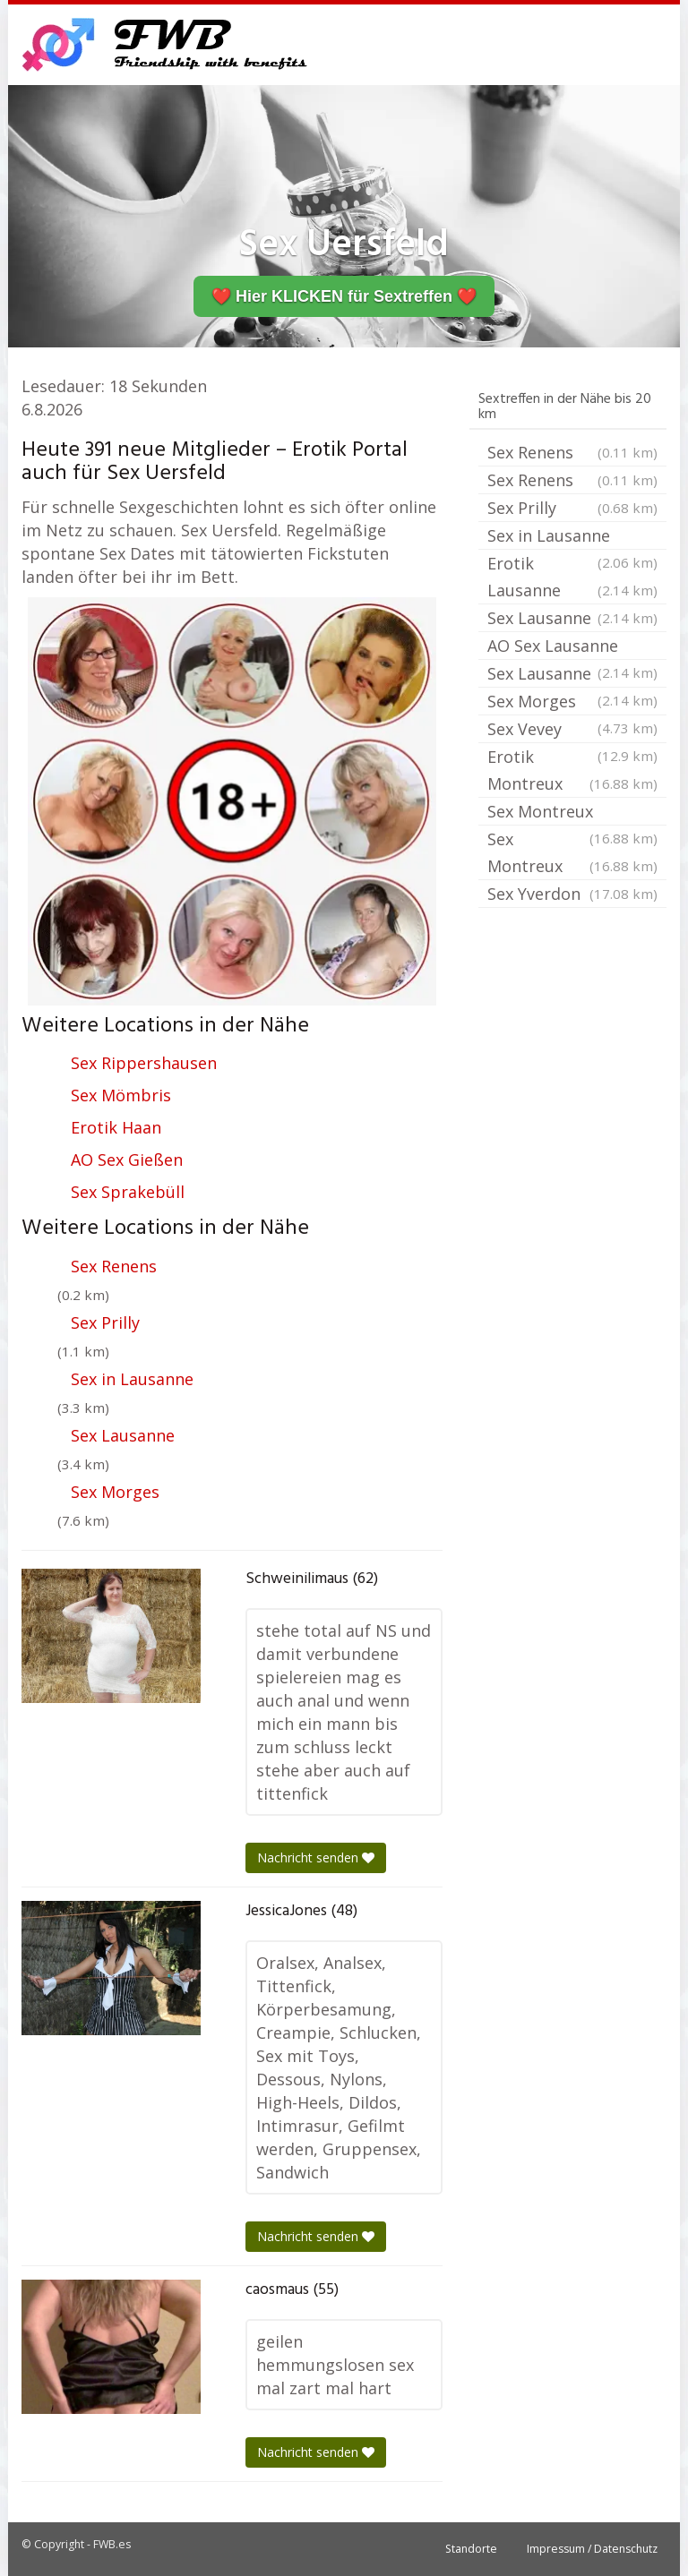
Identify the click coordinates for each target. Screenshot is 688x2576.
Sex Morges (115, 1491)
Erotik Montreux (572, 771)
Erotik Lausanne (572, 577)
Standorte (471, 2548)
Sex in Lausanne (132, 1379)
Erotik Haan (116, 1127)
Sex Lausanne (123, 1435)
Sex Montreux (572, 813)
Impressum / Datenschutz (592, 2548)
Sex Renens (114, 1266)
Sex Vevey (572, 730)
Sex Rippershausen (144, 1063)
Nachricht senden (315, 1857)
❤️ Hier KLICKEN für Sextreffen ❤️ (344, 296)
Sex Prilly (105, 1322)
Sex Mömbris (121, 1095)
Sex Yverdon (572, 893)
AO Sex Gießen (127, 1159)
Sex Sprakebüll (128, 1191)
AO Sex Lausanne (572, 647)
